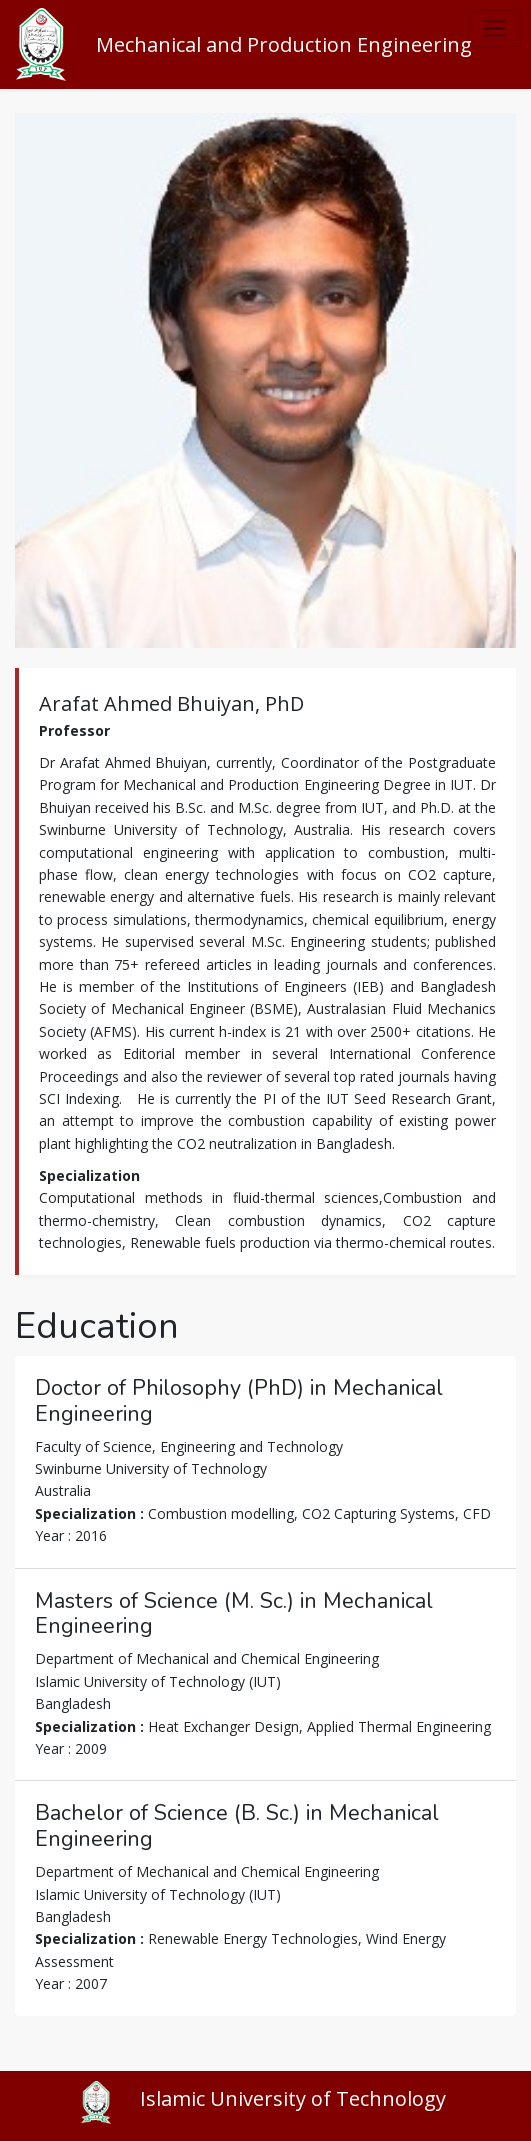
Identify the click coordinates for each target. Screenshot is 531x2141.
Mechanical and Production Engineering (284, 44)
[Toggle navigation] (494, 28)
